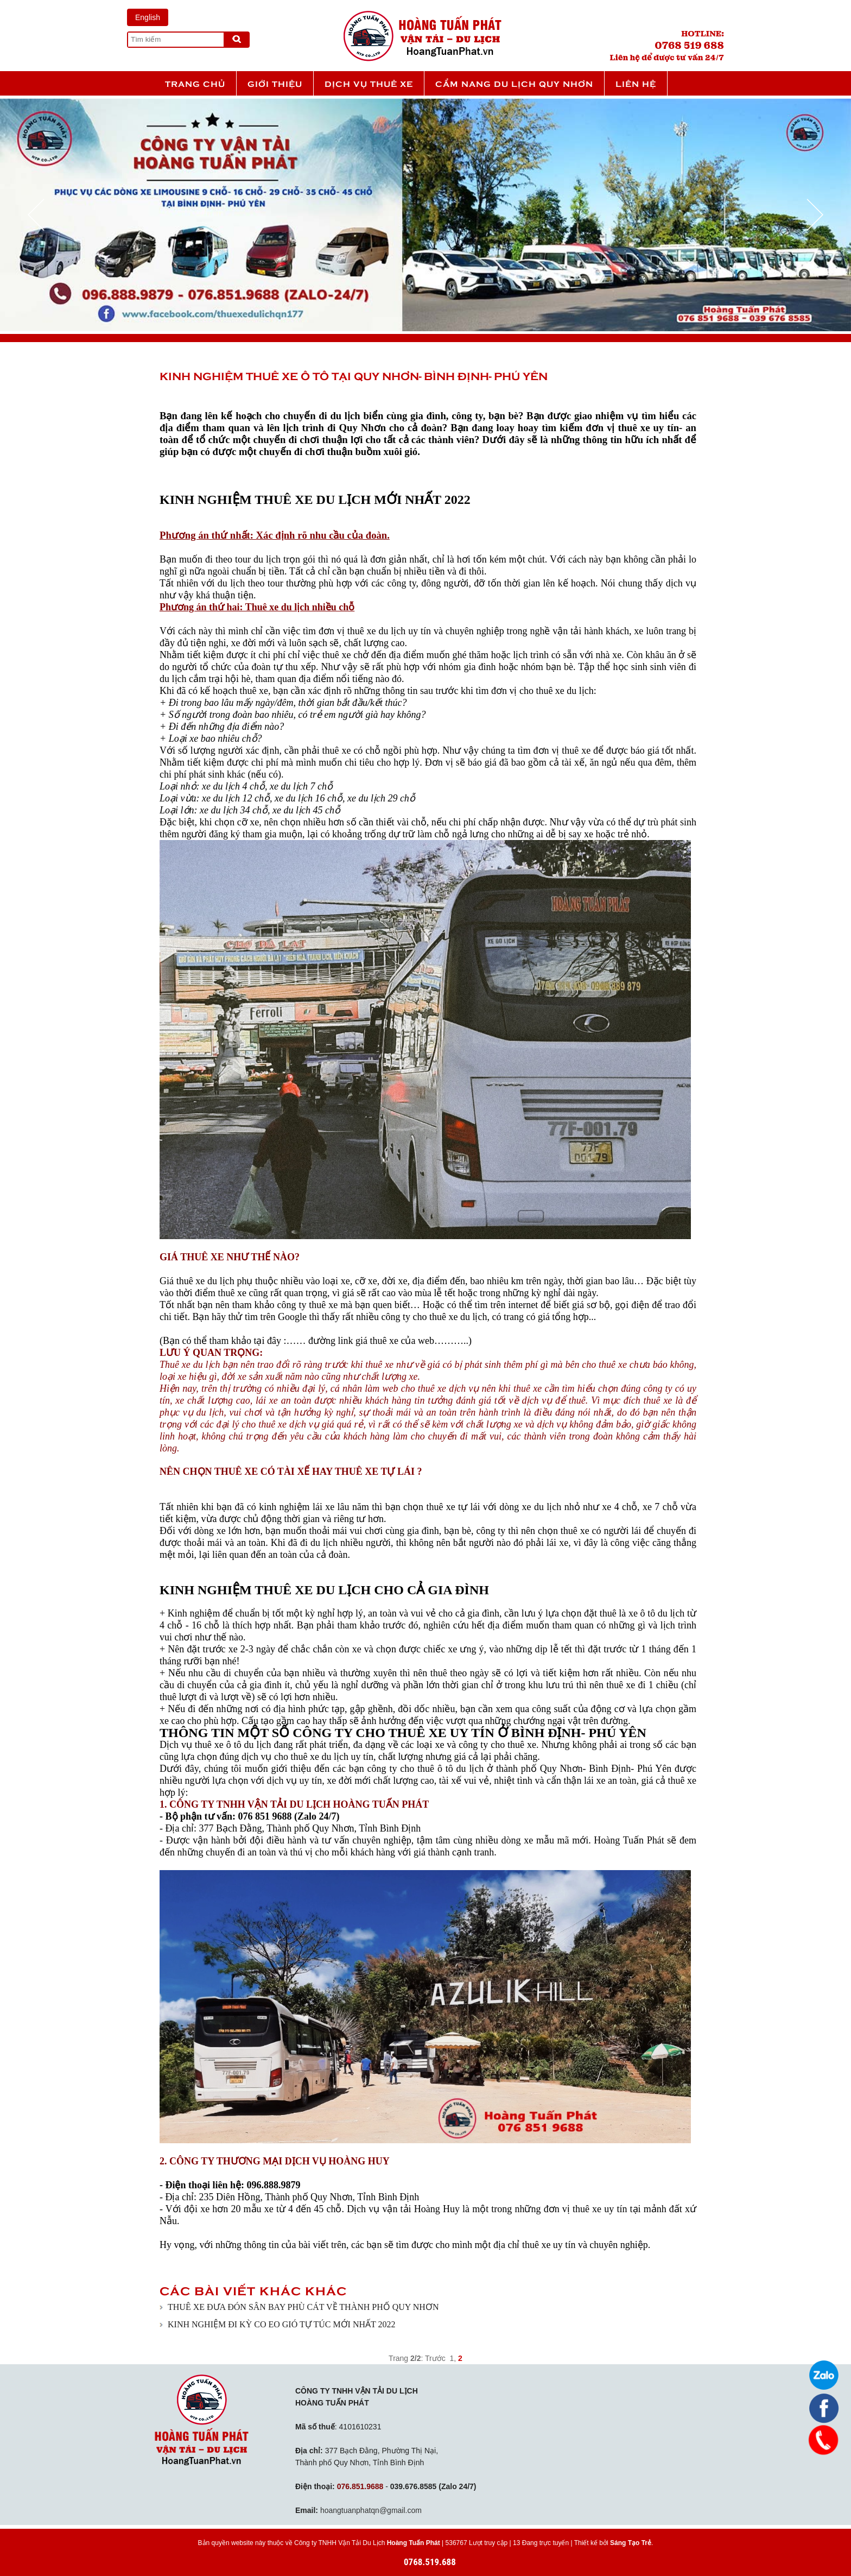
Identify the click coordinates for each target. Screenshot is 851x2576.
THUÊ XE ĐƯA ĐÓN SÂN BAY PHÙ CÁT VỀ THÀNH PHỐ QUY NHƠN (303, 2307)
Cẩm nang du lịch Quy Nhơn (514, 83)
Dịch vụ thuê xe (369, 83)
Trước (435, 2358)
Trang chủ (195, 83)
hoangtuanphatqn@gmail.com (371, 2510)
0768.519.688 (430, 2561)
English (147, 17)
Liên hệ (635, 83)
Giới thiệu (274, 83)
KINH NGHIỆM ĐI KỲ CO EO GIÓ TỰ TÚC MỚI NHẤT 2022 (282, 2324)
